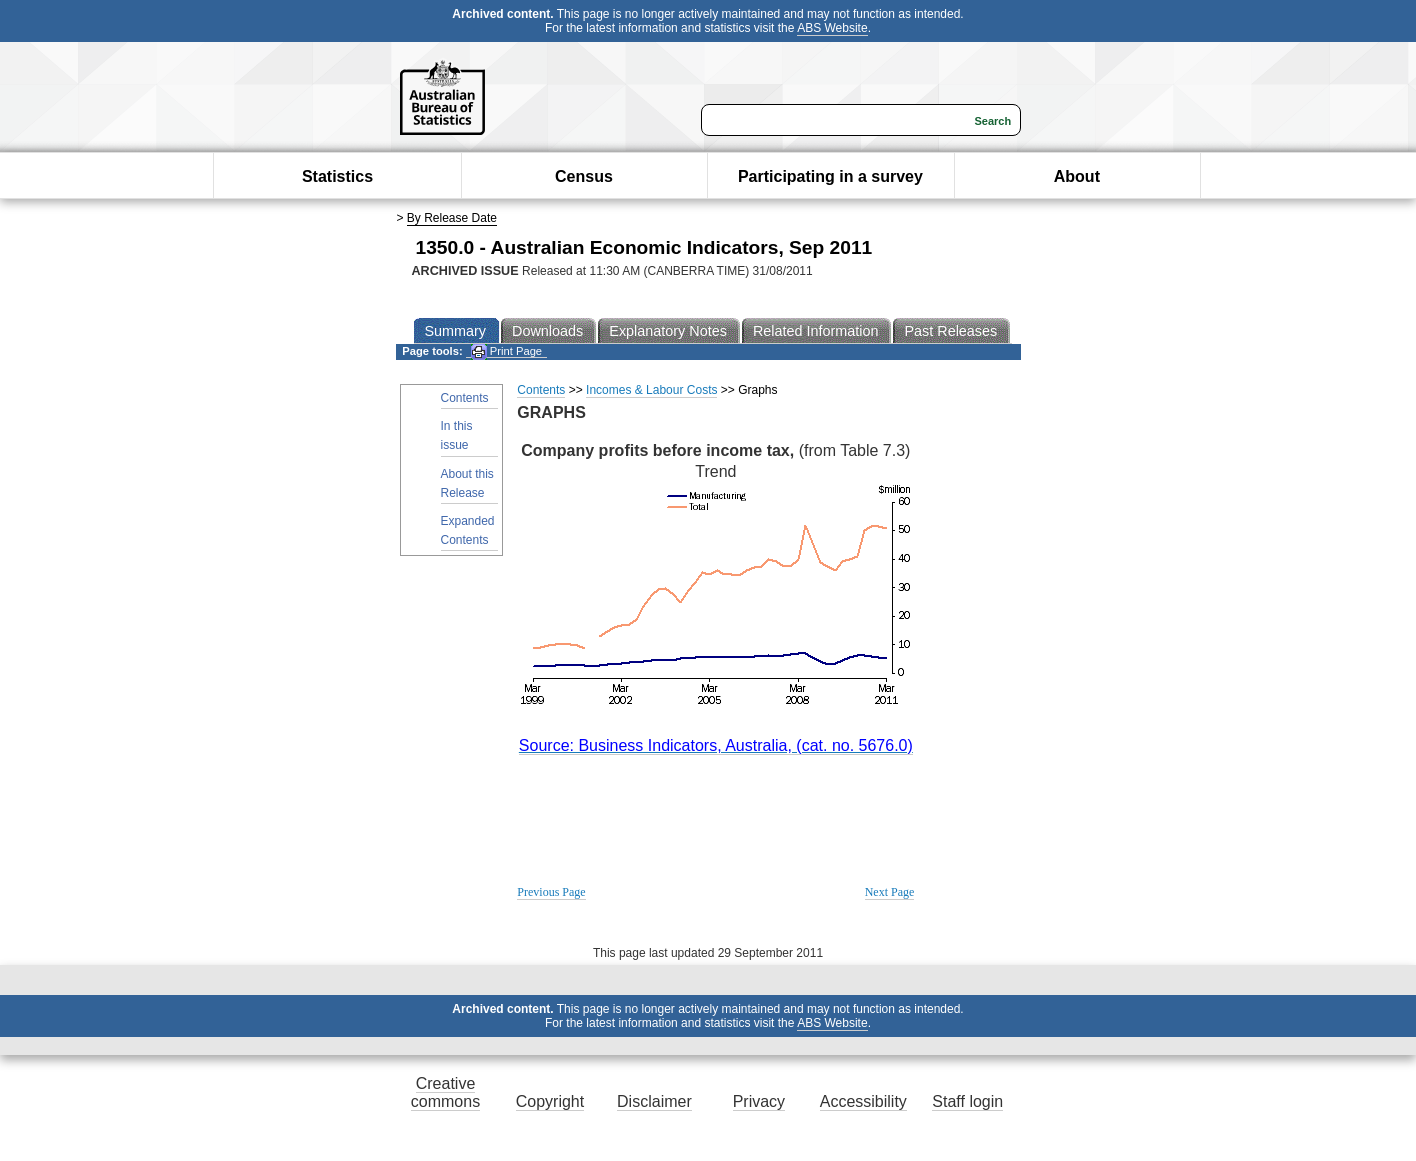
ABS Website (832, 28)
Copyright (550, 1101)
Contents (465, 398)
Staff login (967, 1101)
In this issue (457, 435)
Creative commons (445, 1092)
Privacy (759, 1101)
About (1077, 176)
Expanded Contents (468, 530)
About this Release (467, 483)
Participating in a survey (830, 176)
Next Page (890, 892)
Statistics (337, 176)
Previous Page (551, 892)
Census (584, 176)
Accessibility (863, 1101)
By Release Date (452, 218)
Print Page (506, 351)
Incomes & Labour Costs (651, 390)
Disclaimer (654, 1101)
